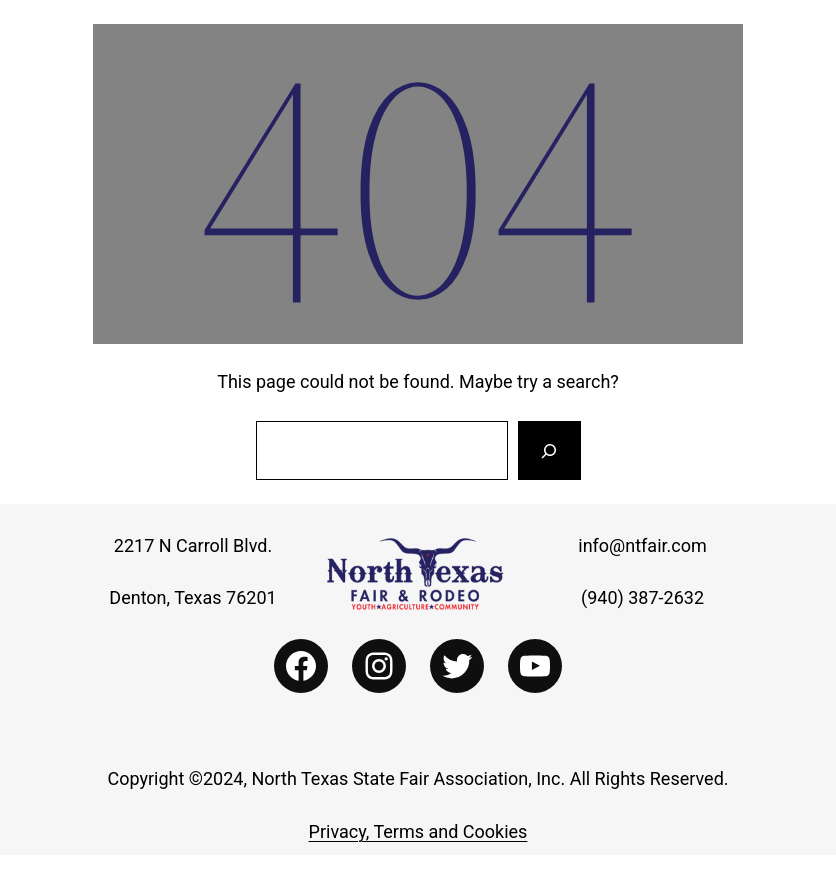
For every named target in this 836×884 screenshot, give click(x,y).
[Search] (549, 451)
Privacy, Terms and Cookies (418, 831)
